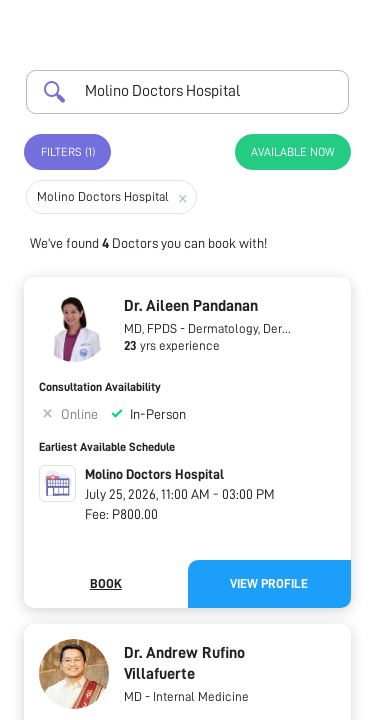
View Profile (269, 583)
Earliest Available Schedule (107, 447)
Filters (68, 152)
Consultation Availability (100, 387)
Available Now (293, 152)
